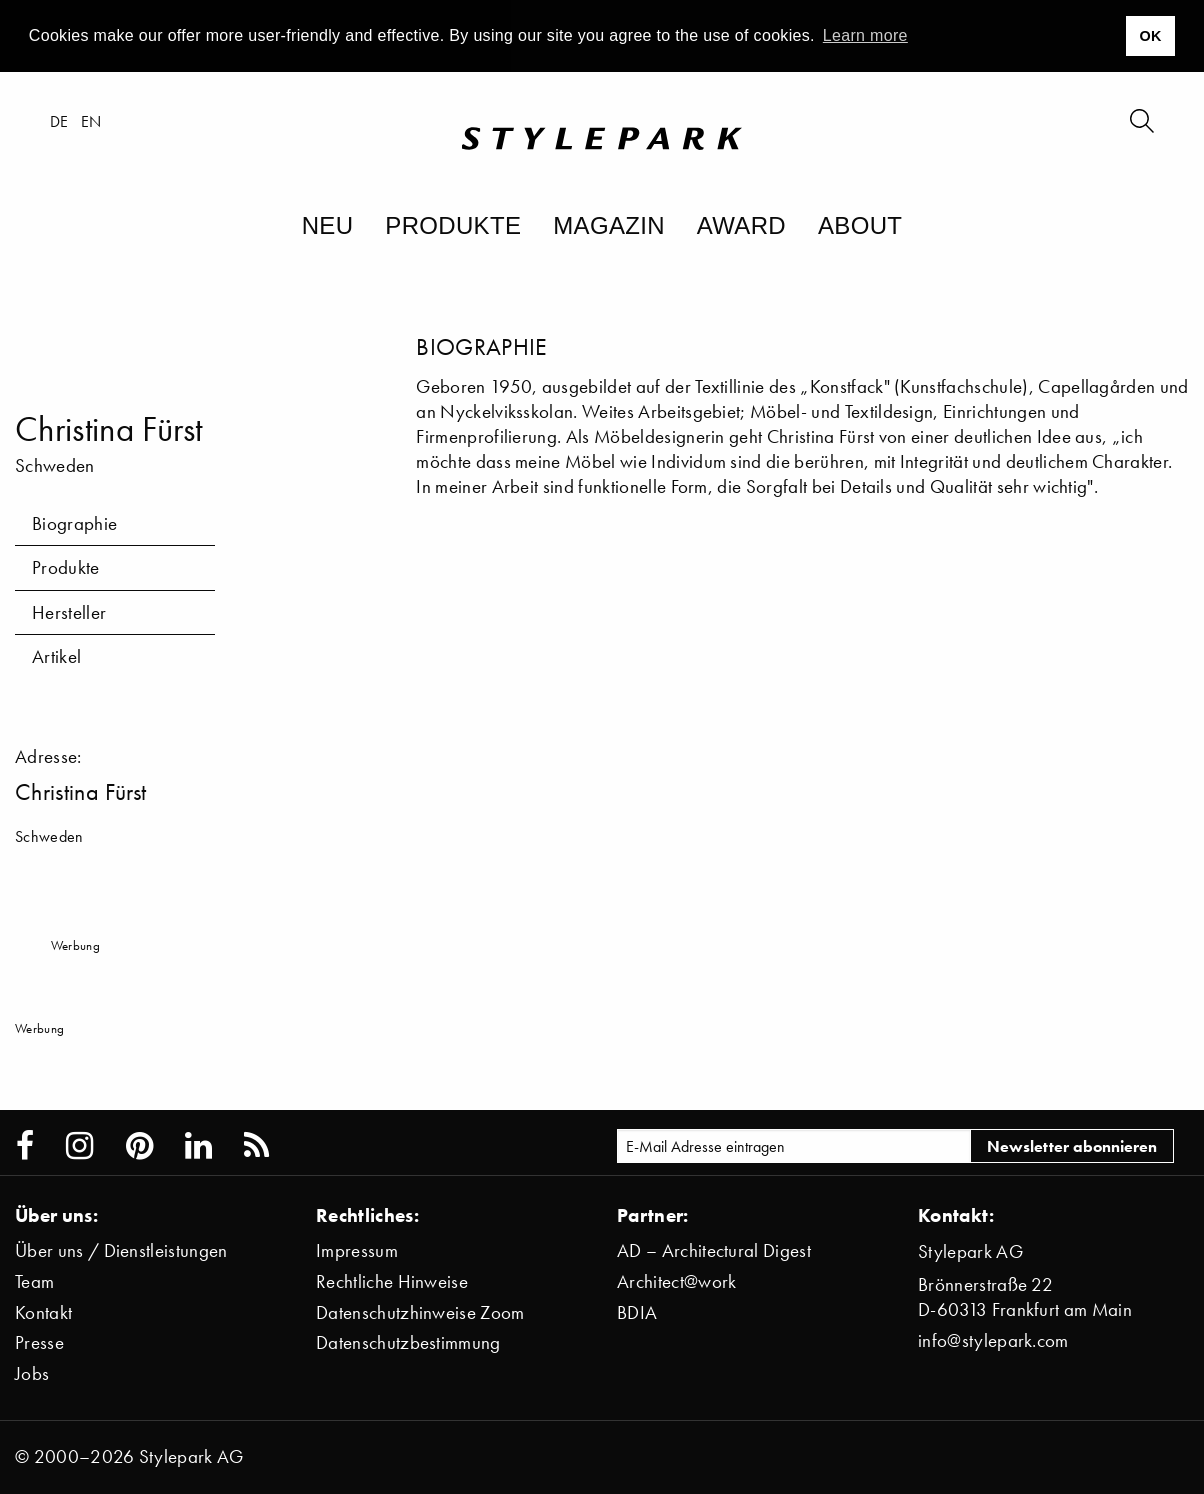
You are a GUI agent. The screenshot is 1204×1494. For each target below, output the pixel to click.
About (860, 225)
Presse (39, 1342)
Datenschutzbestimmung (408, 1342)
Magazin (609, 225)
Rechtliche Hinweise (392, 1281)
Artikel (56, 656)
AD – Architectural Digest (714, 1250)
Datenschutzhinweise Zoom (420, 1312)
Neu (328, 225)
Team (34, 1281)
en (91, 121)
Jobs (32, 1373)
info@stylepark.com (993, 1340)
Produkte (453, 225)
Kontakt (43, 1312)
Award (741, 225)
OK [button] (1150, 36)
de (59, 121)
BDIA (637, 1312)
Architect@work (676, 1281)
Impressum (357, 1250)
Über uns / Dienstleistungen (121, 1250)
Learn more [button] (865, 35)
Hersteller (69, 612)
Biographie (74, 523)
